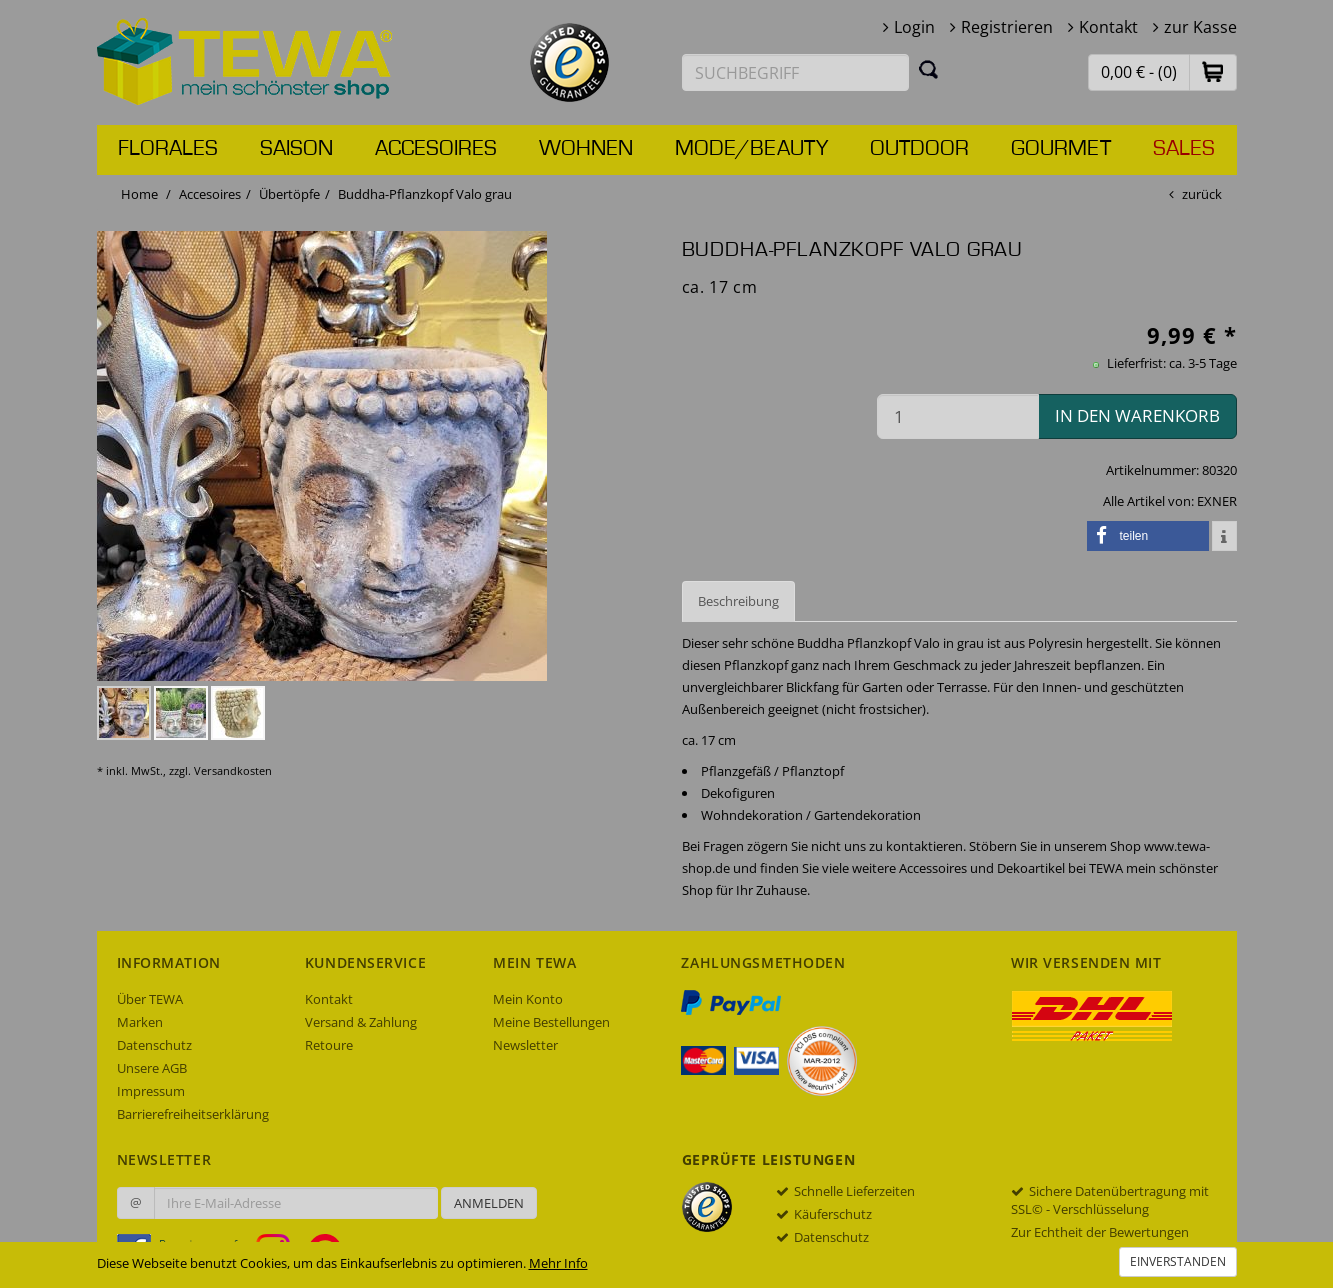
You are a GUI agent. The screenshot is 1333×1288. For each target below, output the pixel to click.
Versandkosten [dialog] (233, 770)
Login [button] (914, 27)
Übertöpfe (289, 194)
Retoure (329, 1045)
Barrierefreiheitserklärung (193, 1114)
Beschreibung (738, 601)
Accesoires (436, 149)
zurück (1202, 194)
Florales (168, 149)
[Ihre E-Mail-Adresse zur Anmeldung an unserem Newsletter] (296, 1203)
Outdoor (919, 149)
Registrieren (1007, 27)
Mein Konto (528, 999)
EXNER (1217, 501)
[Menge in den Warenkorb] (958, 416)
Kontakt (1108, 27)
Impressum (151, 1091)
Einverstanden (1178, 1261)
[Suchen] (929, 69)
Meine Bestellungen (551, 1022)
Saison (296, 149)
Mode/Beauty (751, 149)
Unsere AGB (152, 1068)
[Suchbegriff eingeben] (796, 72)
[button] (1213, 71)
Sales (1184, 149)
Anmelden (489, 1203)
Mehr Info (558, 1263)
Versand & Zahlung (361, 1022)
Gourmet (1061, 149)
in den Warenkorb (1137, 415)
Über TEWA (150, 999)
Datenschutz (154, 1045)
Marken (140, 1022)
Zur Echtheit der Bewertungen (1100, 1232)
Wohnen (586, 149)
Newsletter (525, 1045)
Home (139, 194)
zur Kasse (1200, 27)
